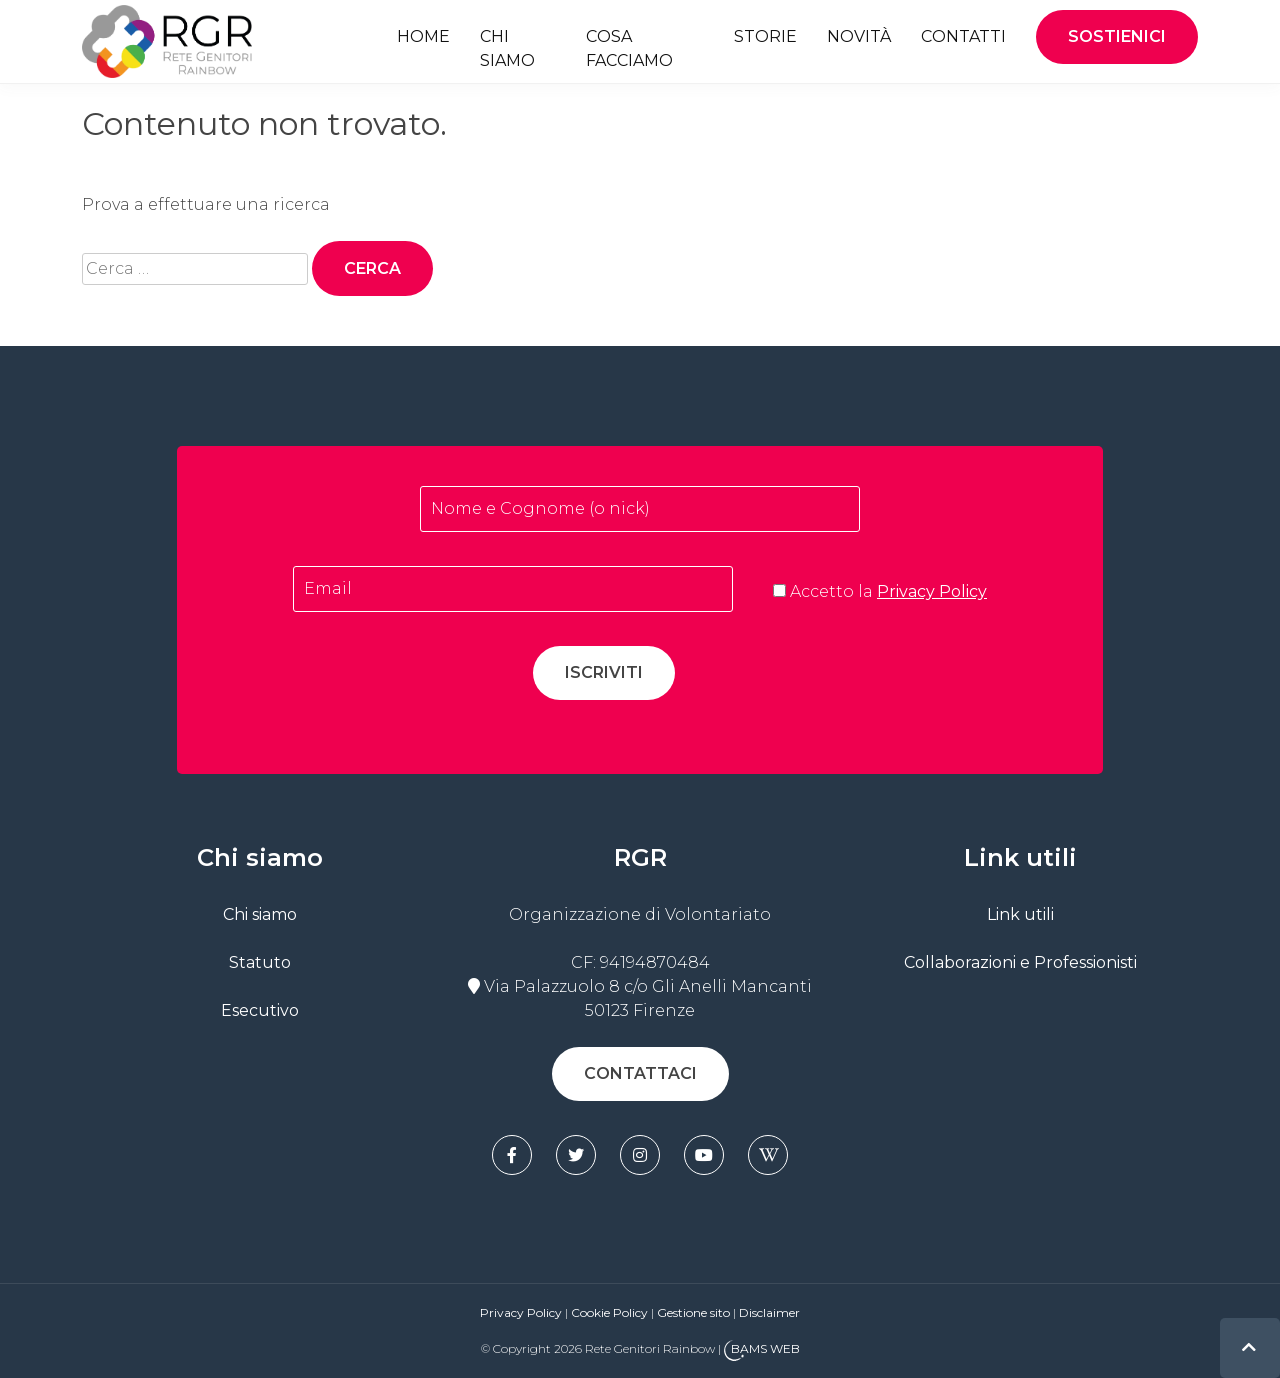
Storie (765, 36)
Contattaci (640, 1073)
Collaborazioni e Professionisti (1020, 962)
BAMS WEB (765, 1349)
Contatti (963, 36)
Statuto (260, 962)
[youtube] (704, 1155)
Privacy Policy (932, 591)
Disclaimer (769, 1312)
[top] (1249, 1347)
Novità (859, 36)
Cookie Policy (609, 1312)
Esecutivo (260, 1010)
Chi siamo (507, 48)
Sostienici (1117, 36)
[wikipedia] (768, 1155)
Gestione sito (695, 1312)
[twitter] (576, 1155)
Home (423, 36)
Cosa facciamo (629, 48)
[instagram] (640, 1155)
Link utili (1020, 914)
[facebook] (512, 1155)
